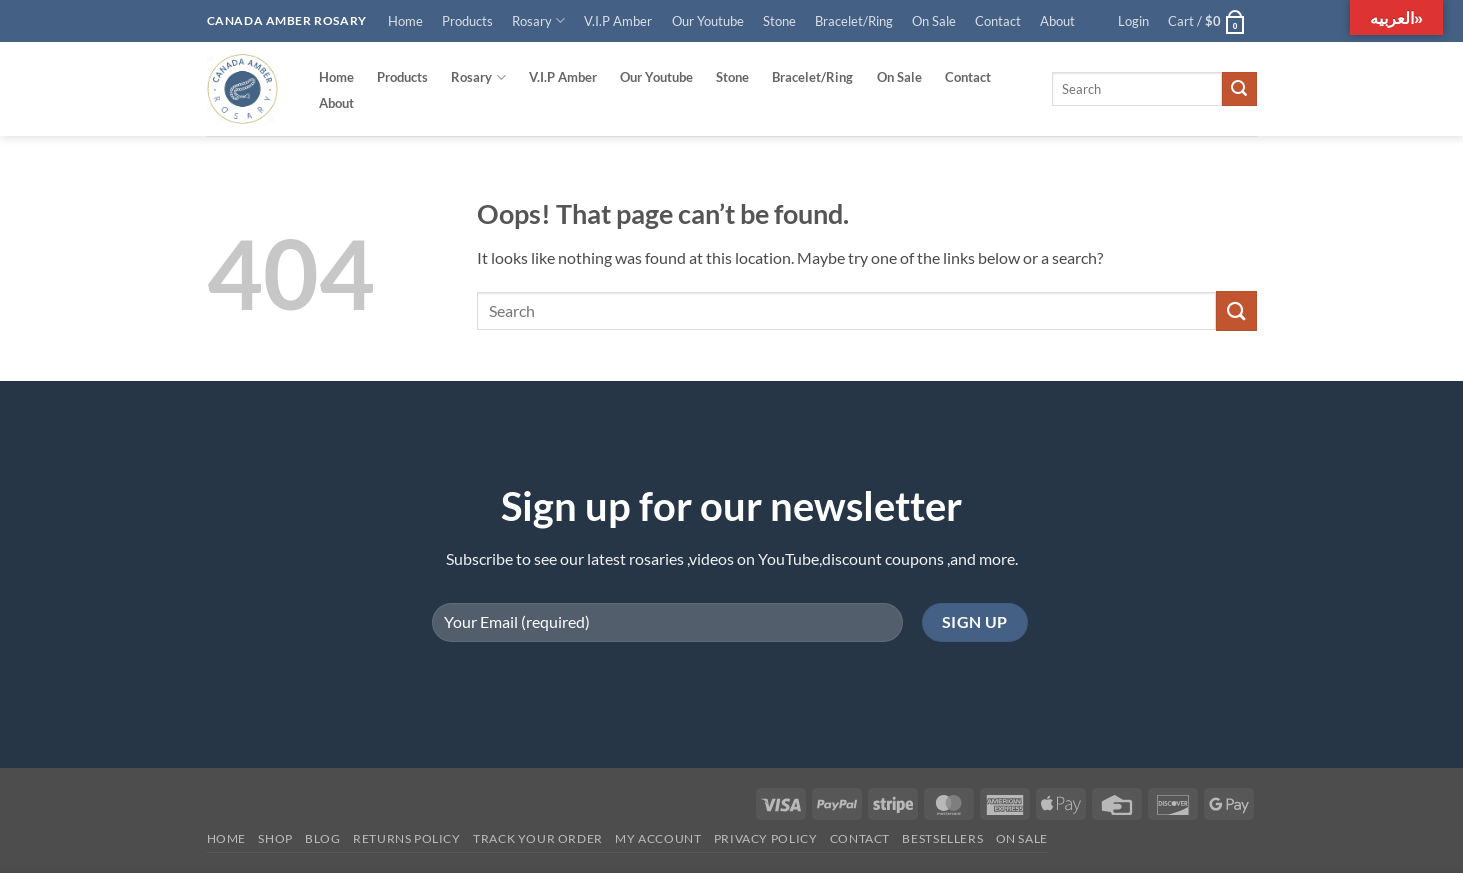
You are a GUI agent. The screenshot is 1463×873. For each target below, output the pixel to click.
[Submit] (1239, 89)
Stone (779, 21)
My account (658, 838)
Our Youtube (708, 21)
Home (405, 21)
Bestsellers (942, 838)
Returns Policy (407, 838)
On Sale (934, 21)
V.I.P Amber (618, 21)
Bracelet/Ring (854, 21)
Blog (322, 838)
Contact (998, 21)
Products (467, 21)
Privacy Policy (766, 838)
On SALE (1022, 838)
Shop (275, 838)
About (1057, 21)
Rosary (538, 20)
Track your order (538, 838)
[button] (1133, 21)
